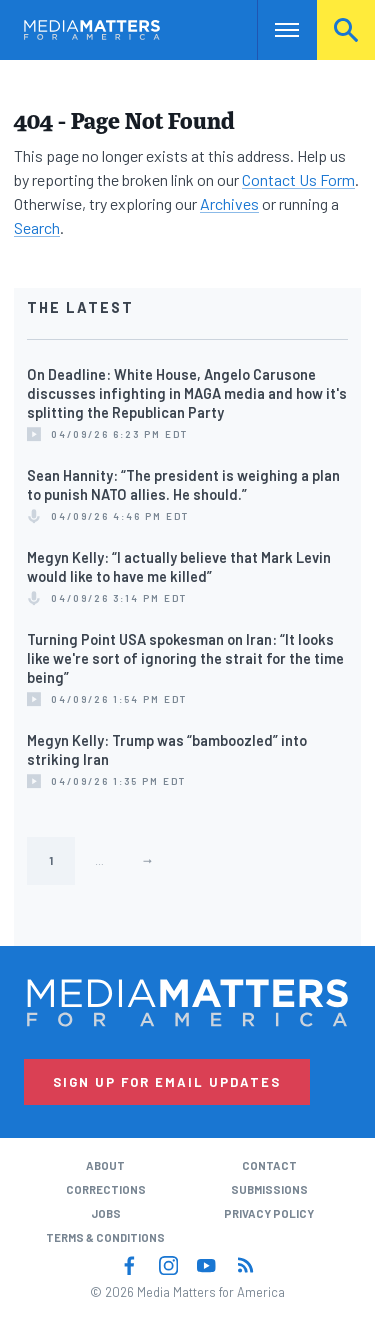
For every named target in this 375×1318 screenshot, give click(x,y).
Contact (269, 1165)
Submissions (269, 1189)
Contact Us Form (298, 179)
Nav (272, 29)
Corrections (106, 1189)
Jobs (106, 1213)
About (105, 1165)
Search (346, 29)
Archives (229, 203)
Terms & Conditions (105, 1237)
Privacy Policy (269, 1213)
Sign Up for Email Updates (167, 1082)
